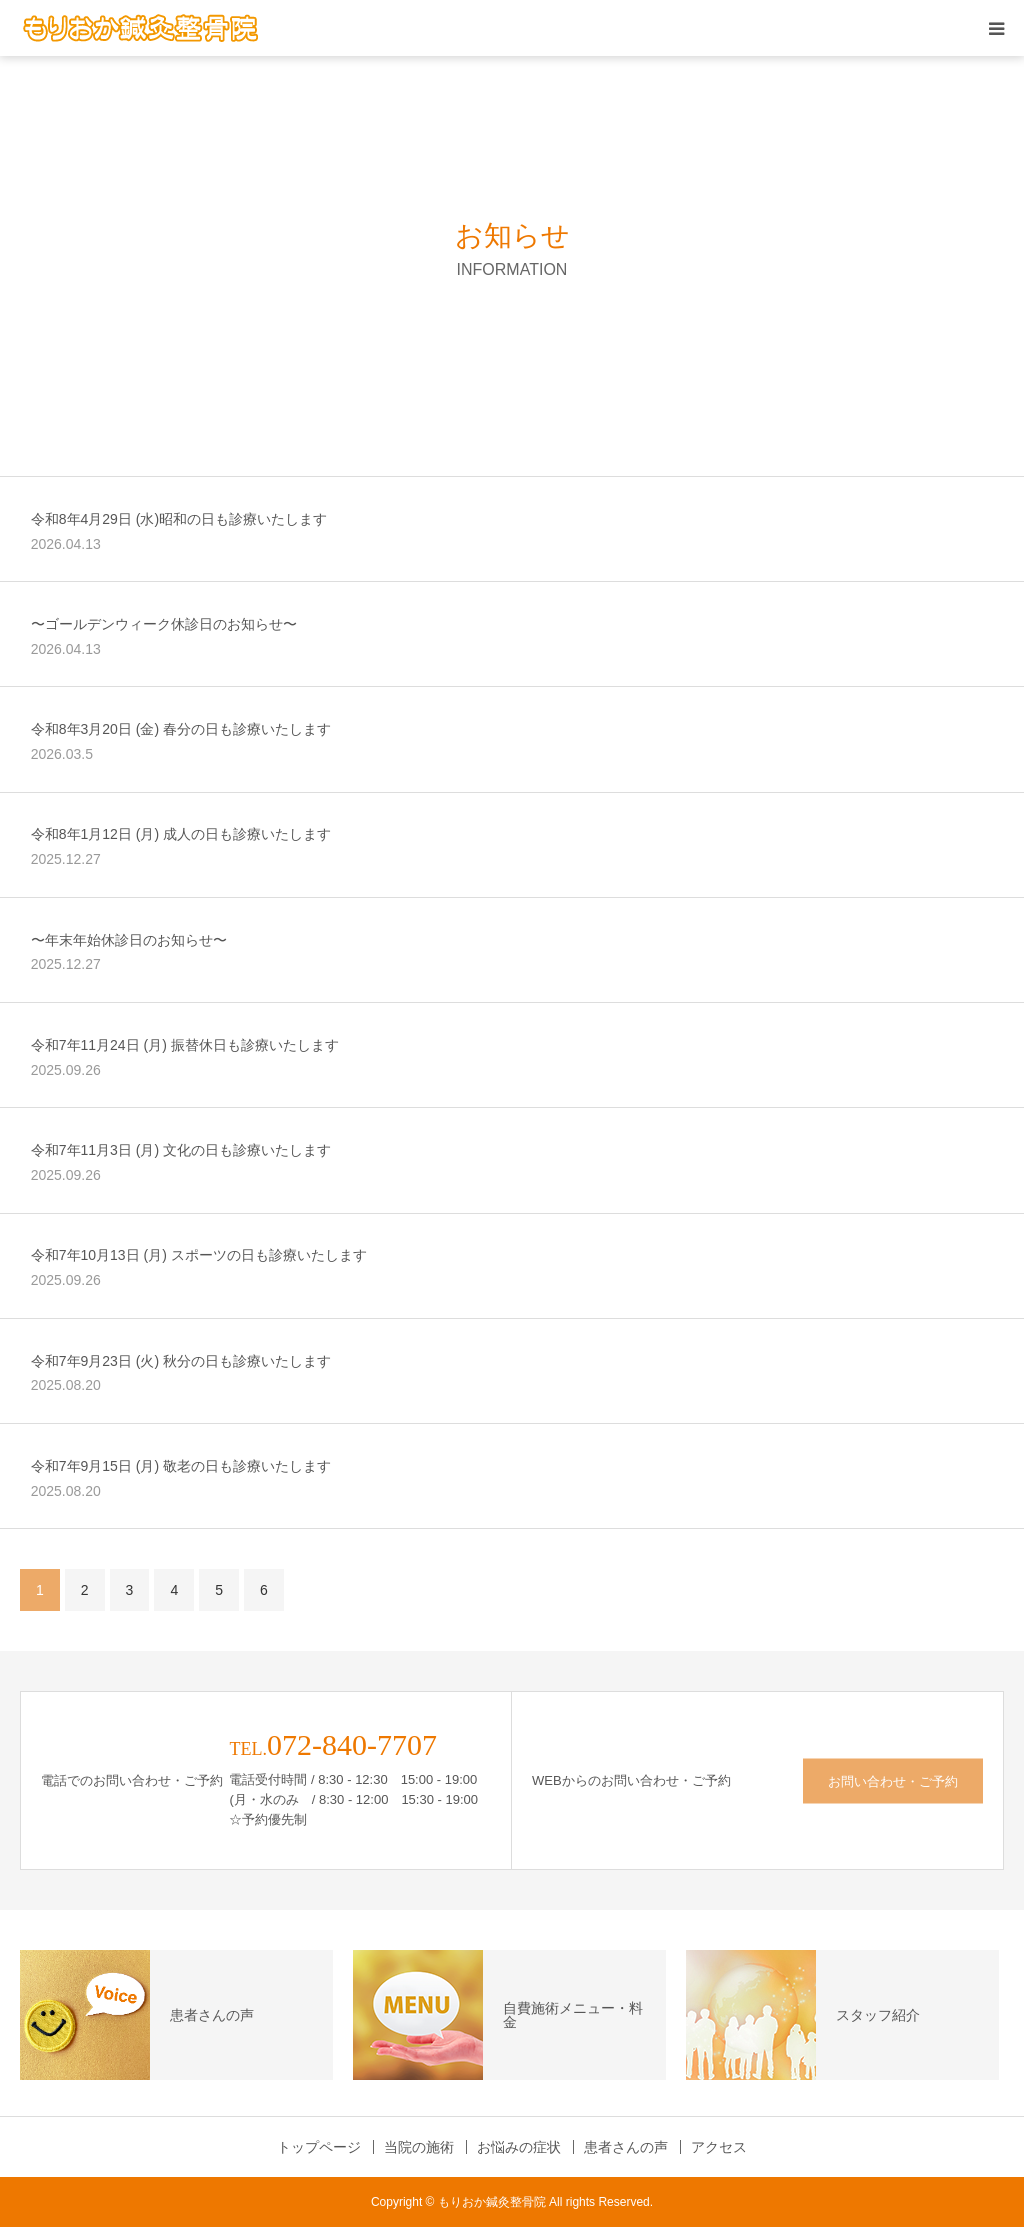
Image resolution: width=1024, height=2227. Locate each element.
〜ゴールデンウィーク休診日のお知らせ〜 (164, 624)
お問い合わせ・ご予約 (893, 1780)
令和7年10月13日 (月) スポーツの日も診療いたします (199, 1255)
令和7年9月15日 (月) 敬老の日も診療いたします (181, 1466)
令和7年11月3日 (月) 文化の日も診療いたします (181, 1150)
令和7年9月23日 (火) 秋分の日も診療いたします (181, 1361)
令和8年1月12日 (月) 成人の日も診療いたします (181, 834)
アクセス (719, 2147)
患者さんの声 (626, 2147)
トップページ (319, 2147)
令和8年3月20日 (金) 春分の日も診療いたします (181, 729)
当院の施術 (419, 2147)
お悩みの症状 (519, 2147)
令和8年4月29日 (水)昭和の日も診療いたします (179, 519)
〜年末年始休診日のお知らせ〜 (129, 940)
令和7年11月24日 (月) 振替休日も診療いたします (185, 1045)
